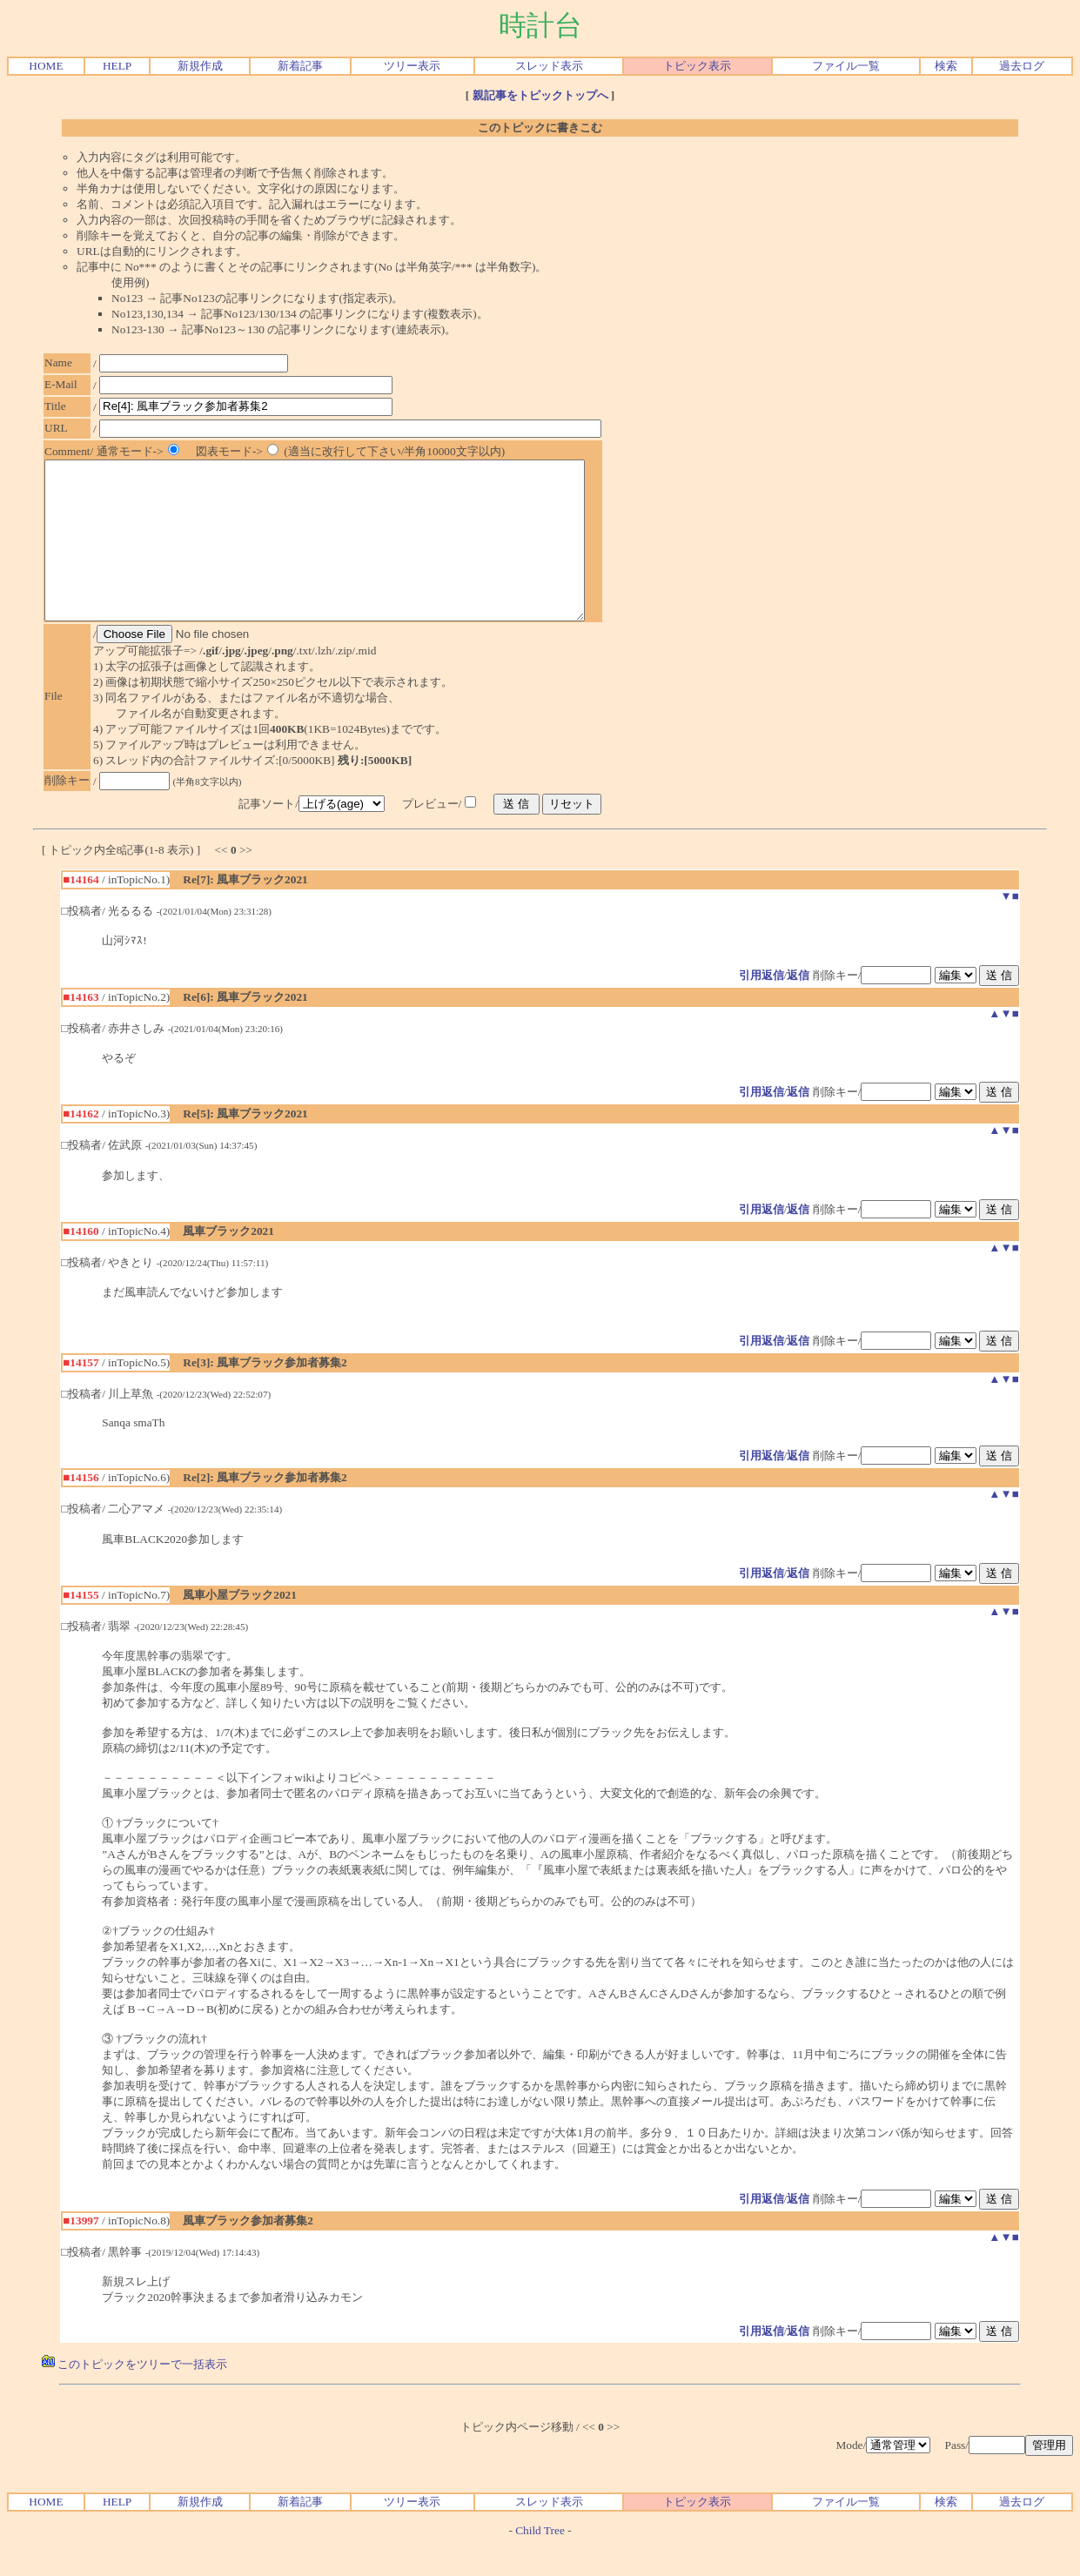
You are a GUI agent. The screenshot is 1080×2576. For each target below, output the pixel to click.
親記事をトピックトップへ (540, 95)
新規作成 (200, 65)
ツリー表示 (412, 65)
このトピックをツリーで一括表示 (134, 2395)
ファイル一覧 (846, 65)
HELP (117, 65)
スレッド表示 (549, 65)
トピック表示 (697, 65)
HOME (46, 65)
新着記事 (300, 65)
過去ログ (1021, 65)
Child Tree (540, 2561)
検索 (946, 65)
